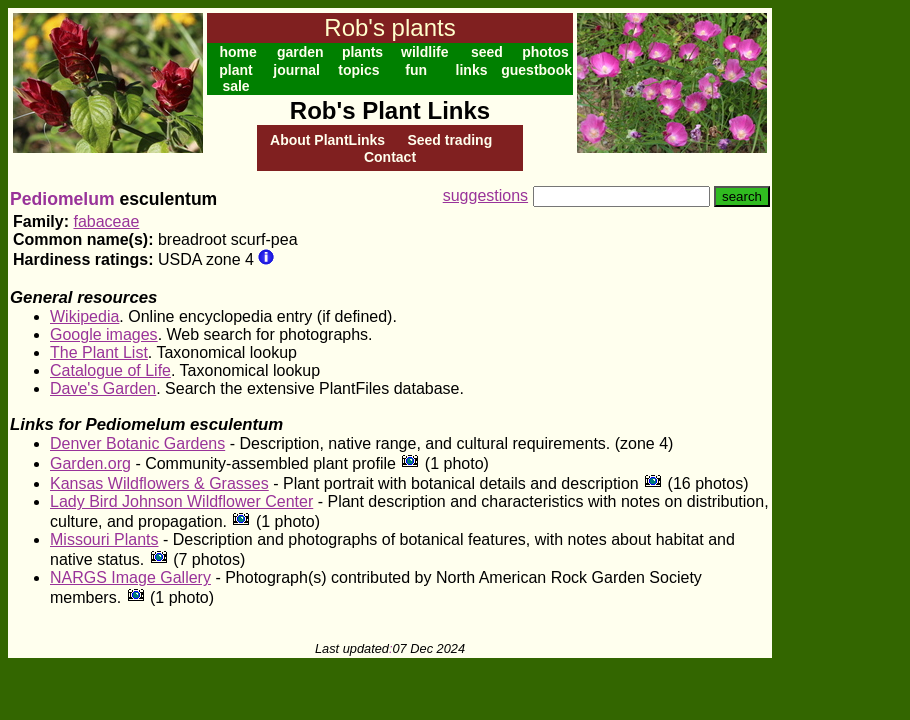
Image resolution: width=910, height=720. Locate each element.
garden (300, 52)
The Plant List (99, 352)
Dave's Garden (103, 388)
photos (545, 52)
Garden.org (90, 463)
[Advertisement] (837, 308)
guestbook (536, 70)
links (472, 70)
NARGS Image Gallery (130, 577)
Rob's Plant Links (390, 110)
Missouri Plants (104, 539)
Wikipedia (84, 316)
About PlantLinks (327, 140)
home (237, 52)
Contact (390, 157)
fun (416, 70)
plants (362, 52)
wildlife (424, 52)
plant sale (235, 78)
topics (358, 70)
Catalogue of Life (110, 370)
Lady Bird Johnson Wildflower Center (181, 501)
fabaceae (106, 221)
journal (296, 70)
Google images (104, 334)
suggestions (485, 195)
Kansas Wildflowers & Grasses (159, 483)
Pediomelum (62, 199)
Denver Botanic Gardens (137, 443)
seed (487, 52)
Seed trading (449, 140)
